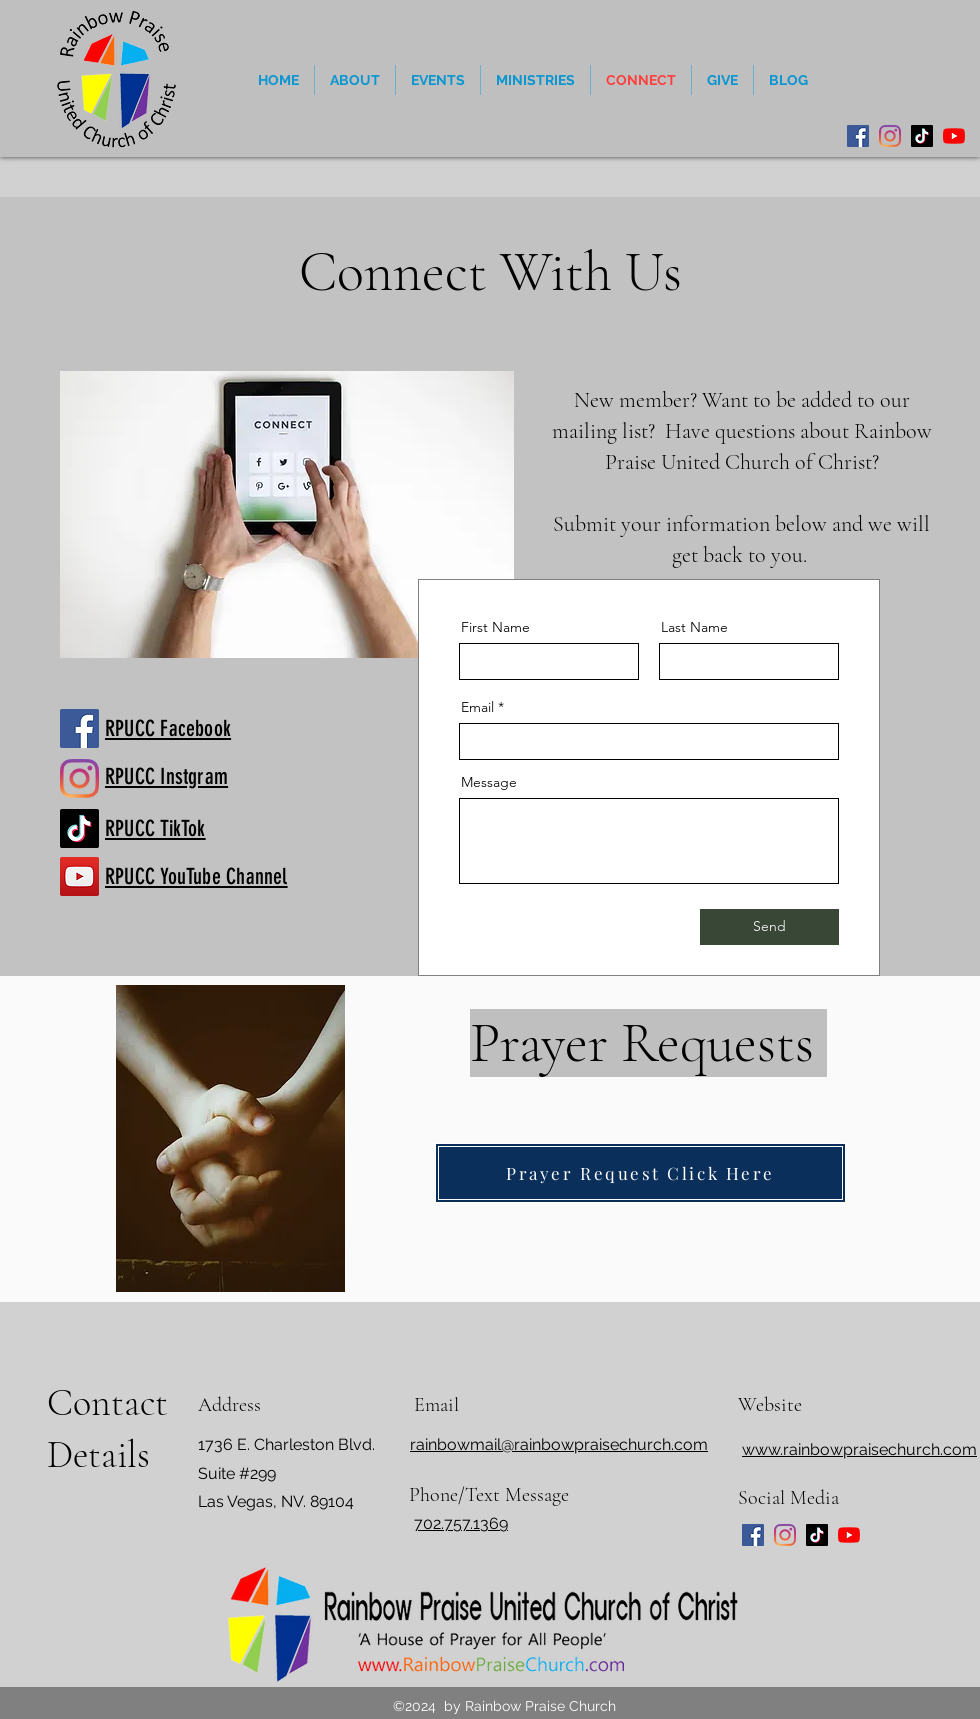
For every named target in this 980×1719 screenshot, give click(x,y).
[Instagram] (890, 136)
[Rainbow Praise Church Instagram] (79, 778)
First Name (495, 627)
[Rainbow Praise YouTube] (79, 876)
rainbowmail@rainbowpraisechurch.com (559, 1444)
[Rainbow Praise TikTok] (79, 828)
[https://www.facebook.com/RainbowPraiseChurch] (79, 728)
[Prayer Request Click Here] (640, 1173)
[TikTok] (922, 136)
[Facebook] (858, 136)
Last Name (694, 627)
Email (477, 707)
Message (489, 782)
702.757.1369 (461, 1523)
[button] (438, 80)
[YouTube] (954, 136)
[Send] (769, 927)
